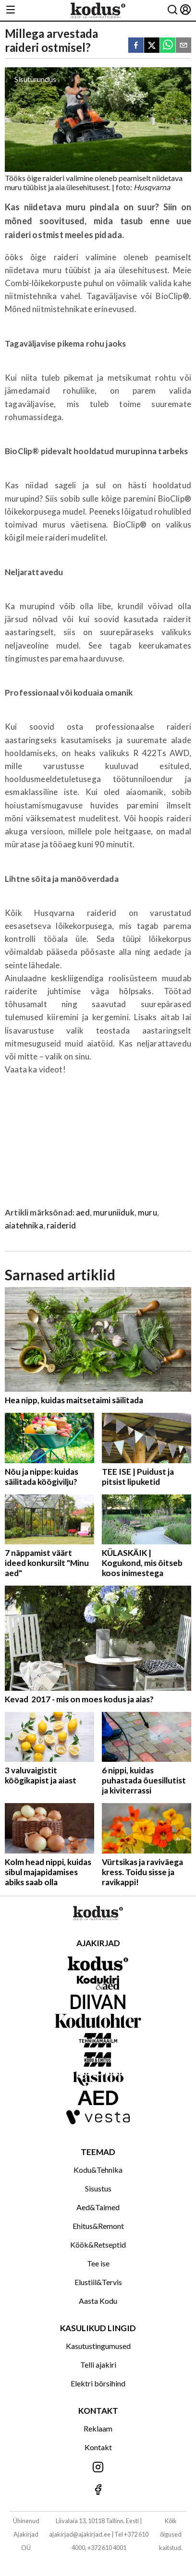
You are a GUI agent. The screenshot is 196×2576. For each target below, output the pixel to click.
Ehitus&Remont (98, 2225)
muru (147, 1212)
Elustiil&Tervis (98, 2282)
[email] (183, 45)
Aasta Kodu (98, 2300)
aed (83, 1212)
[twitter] (151, 45)
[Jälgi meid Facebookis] (98, 2490)
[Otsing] (172, 10)
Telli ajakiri (98, 2364)
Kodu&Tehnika (98, 2169)
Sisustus (98, 2188)
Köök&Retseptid (98, 2244)
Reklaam (98, 2428)
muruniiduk (114, 1212)
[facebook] (136, 45)
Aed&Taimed (98, 2207)
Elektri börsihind (98, 2383)
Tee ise (98, 2263)
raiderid (61, 1225)
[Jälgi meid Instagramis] (98, 2467)
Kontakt (98, 2447)
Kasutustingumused (98, 2345)
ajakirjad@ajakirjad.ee (79, 2534)
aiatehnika (24, 1225)
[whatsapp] (167, 45)
